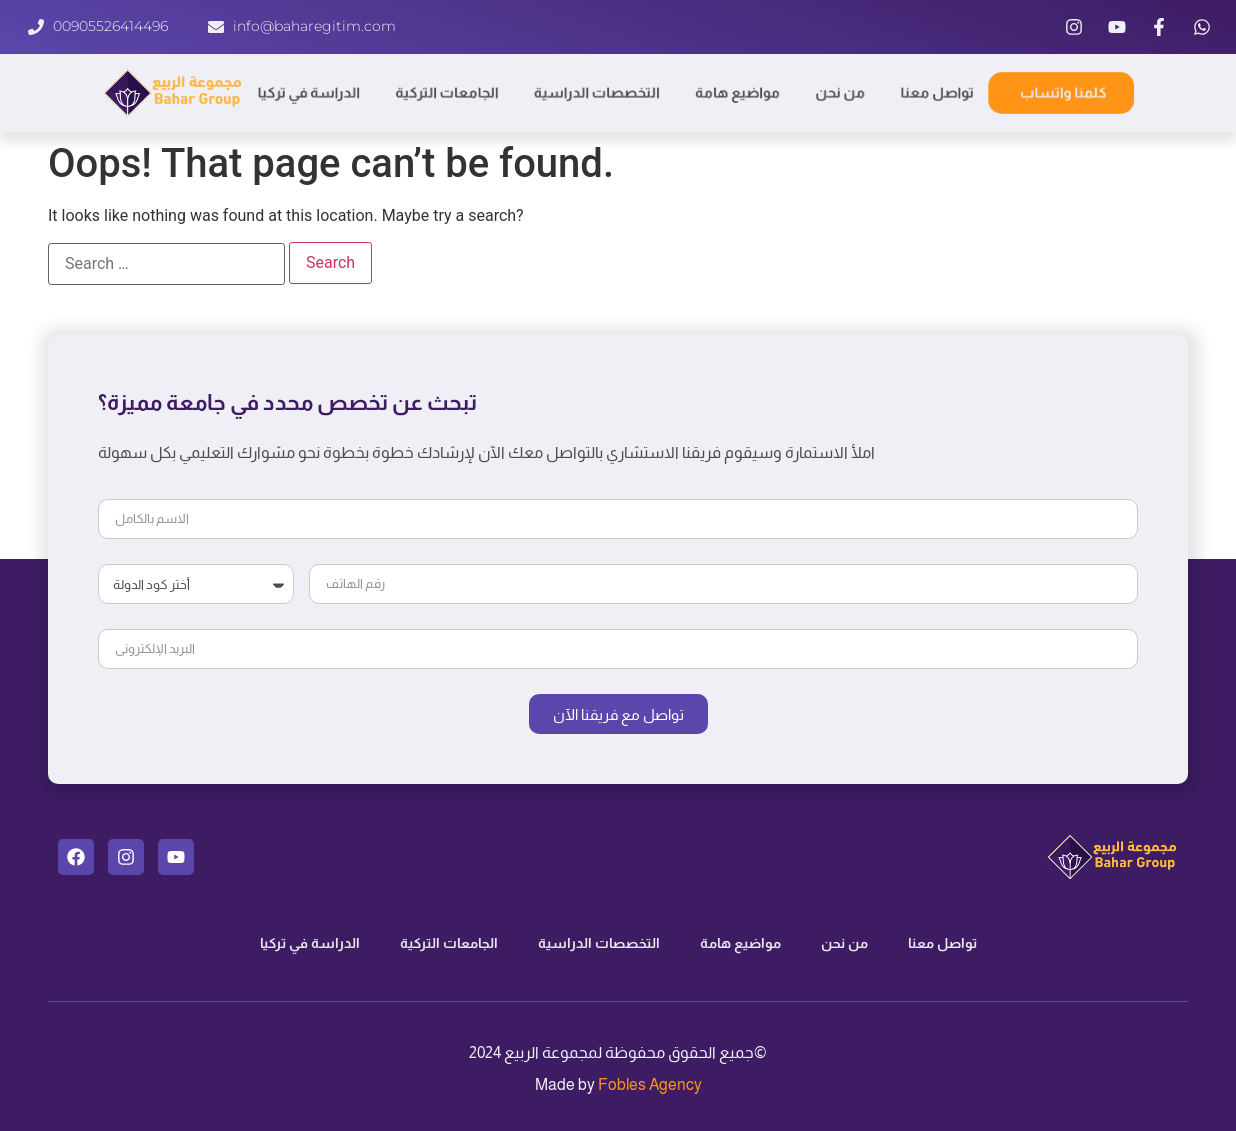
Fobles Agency (650, 1084)
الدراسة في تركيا (306, 93)
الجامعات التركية (446, 93)
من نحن (842, 93)
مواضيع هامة (739, 93)
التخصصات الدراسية (596, 93)
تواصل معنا (940, 93)
